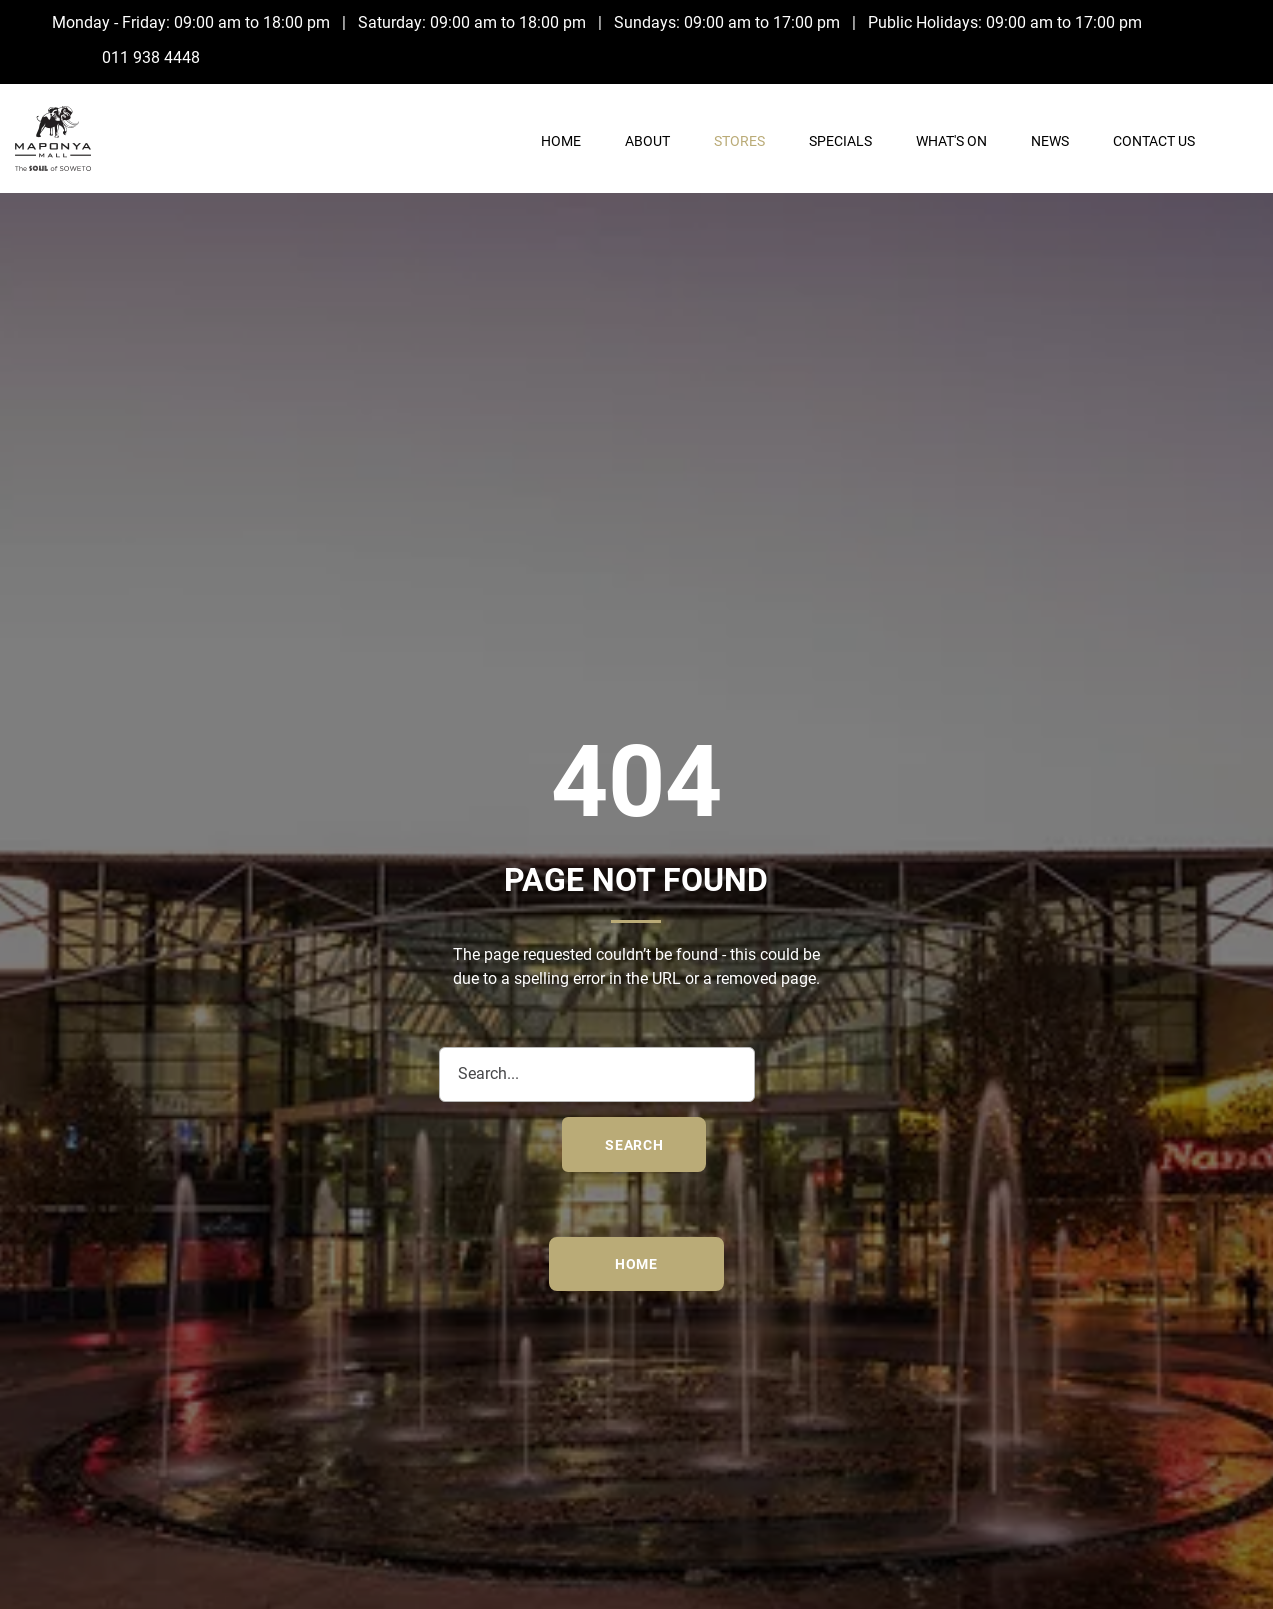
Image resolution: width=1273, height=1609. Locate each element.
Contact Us (1154, 141)
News (1050, 141)
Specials (840, 141)
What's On (951, 141)
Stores (739, 141)
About (647, 141)
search (634, 1145)
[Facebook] (1227, 22)
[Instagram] (1227, 55)
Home (561, 141)
